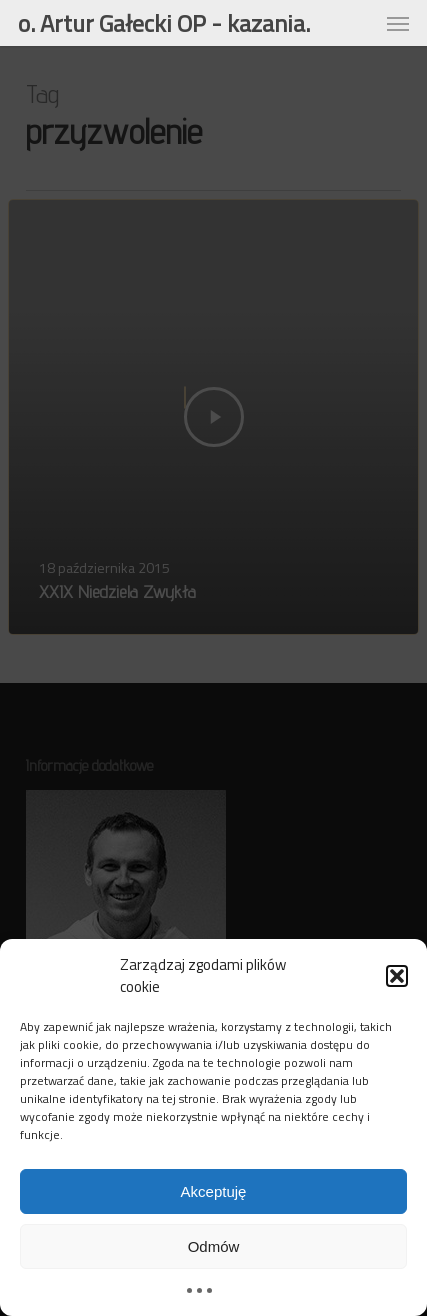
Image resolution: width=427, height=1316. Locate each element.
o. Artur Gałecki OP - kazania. (164, 23)
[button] (397, 976)
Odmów (214, 1246)
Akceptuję (214, 1191)
